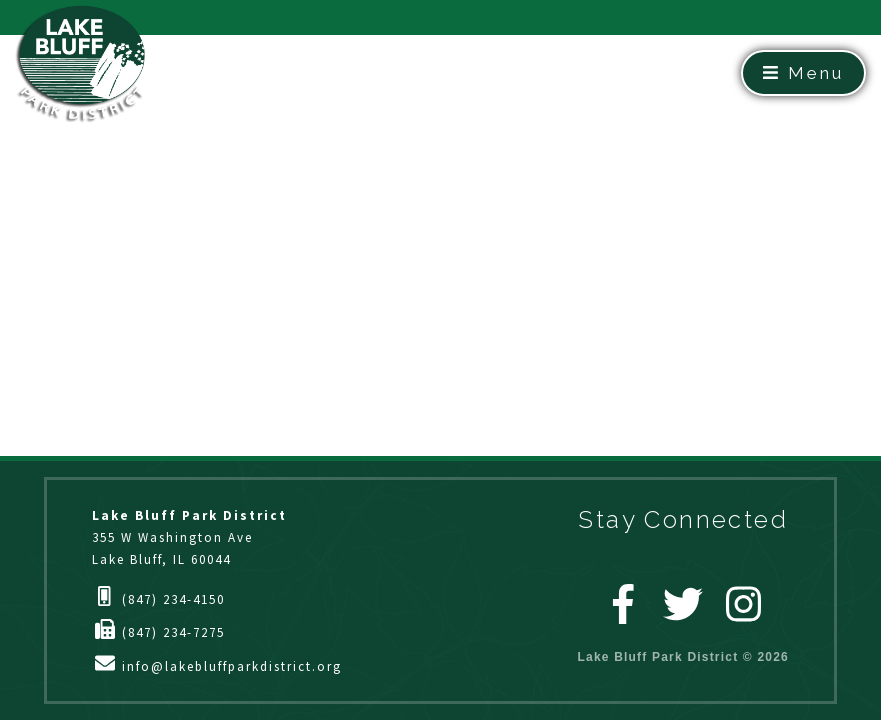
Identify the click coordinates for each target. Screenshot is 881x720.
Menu (803, 73)
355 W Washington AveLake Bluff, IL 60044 (189, 537)
